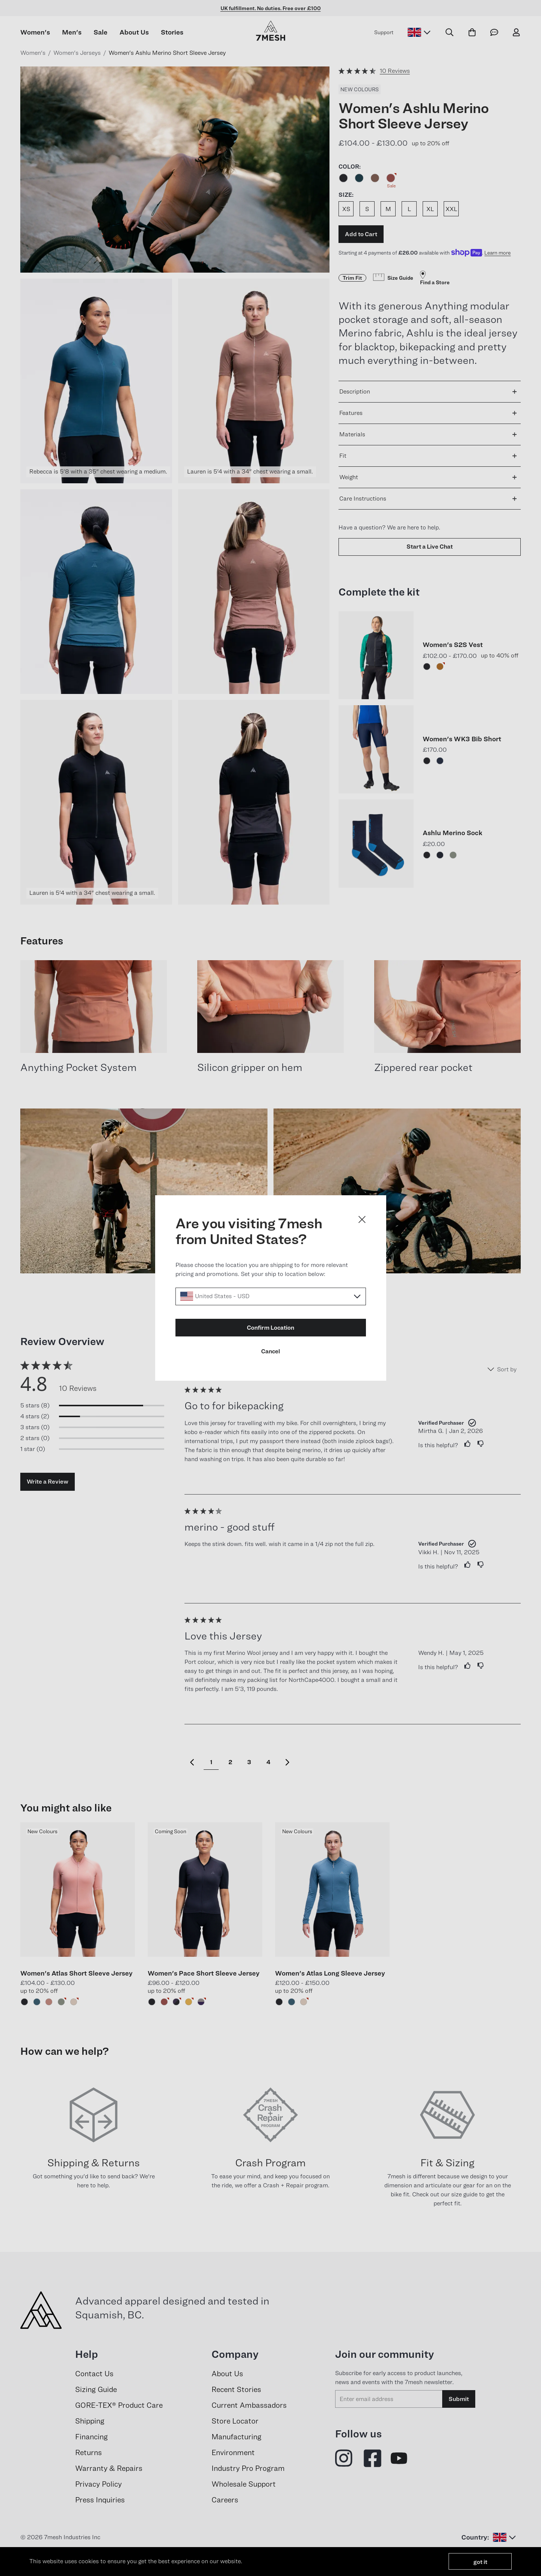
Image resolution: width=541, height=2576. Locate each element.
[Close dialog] (362, 1219)
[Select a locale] (271, 1296)
